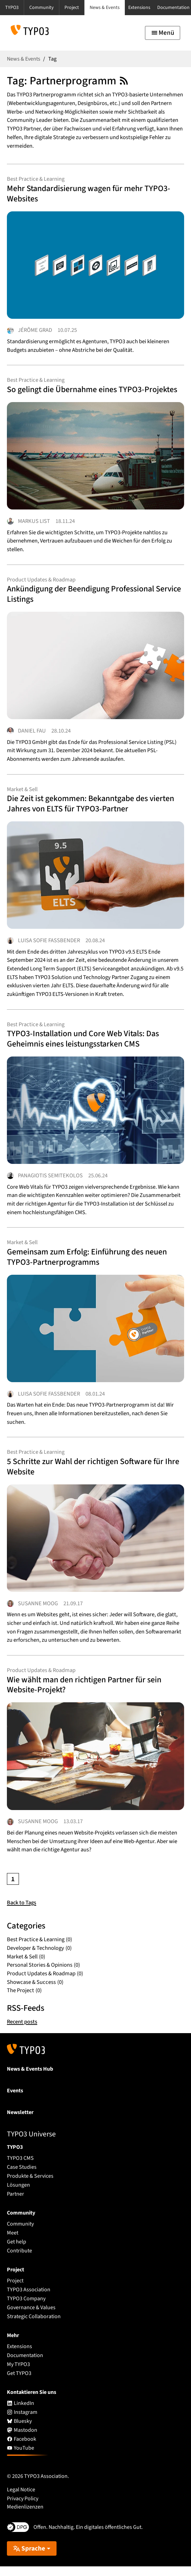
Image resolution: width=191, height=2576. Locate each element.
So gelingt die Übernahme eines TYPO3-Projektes (95, 391)
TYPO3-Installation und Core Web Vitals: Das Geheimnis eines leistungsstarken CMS (86, 1044)
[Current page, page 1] (13, 1888)
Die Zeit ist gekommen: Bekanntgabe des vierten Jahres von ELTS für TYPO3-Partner (94, 808)
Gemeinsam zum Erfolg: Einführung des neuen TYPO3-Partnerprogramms (91, 1263)
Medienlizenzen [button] (25, 2517)
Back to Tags (22, 1913)
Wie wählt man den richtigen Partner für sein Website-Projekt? (88, 1693)
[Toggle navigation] (162, 33)
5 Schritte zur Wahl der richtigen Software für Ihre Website (88, 1474)
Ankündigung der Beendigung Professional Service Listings (84, 597)
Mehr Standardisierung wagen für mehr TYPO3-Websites (92, 194)
